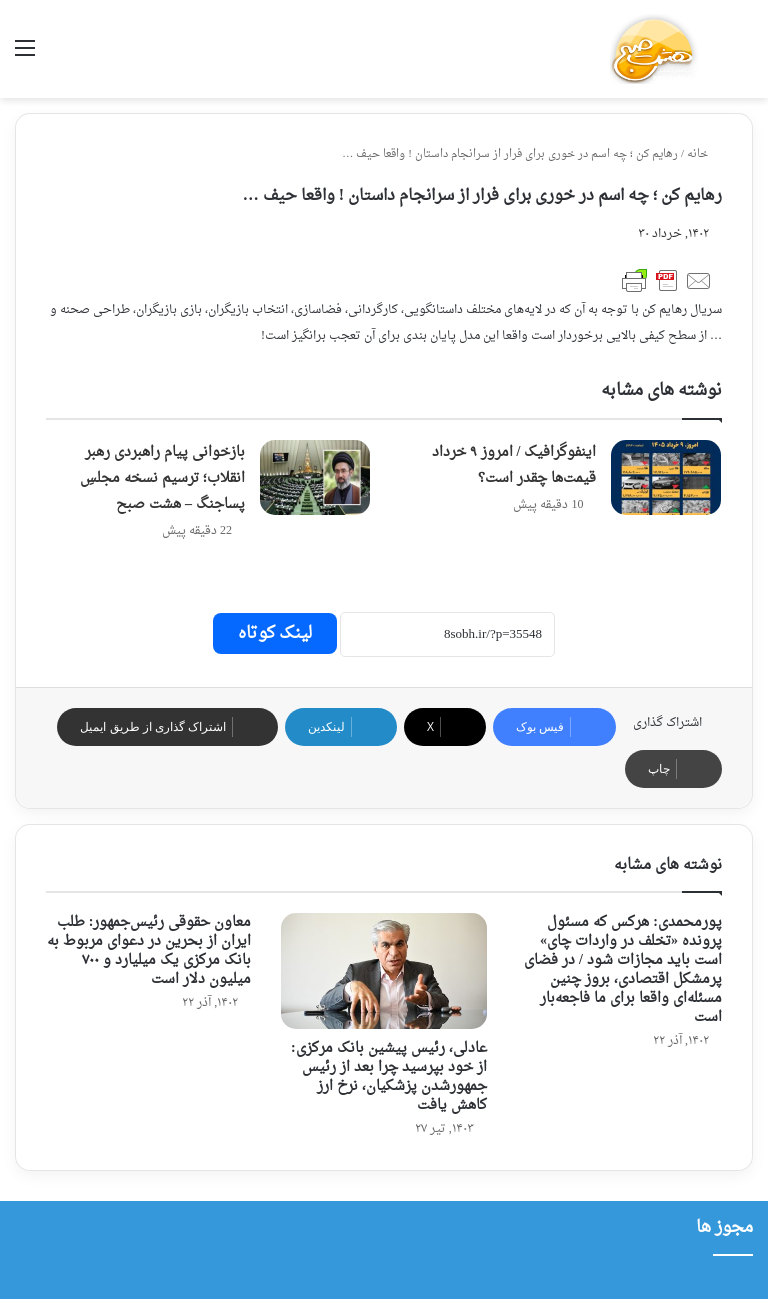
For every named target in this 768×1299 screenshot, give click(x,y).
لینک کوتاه (275, 633)
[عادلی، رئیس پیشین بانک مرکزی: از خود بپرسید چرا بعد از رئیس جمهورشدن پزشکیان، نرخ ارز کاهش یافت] (383, 971)
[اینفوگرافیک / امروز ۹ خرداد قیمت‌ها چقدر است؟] (666, 477)
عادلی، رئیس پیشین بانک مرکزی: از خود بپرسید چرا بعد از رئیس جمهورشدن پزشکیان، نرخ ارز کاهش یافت (389, 1077)
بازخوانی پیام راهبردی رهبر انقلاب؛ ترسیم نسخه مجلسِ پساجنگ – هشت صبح (162, 478)
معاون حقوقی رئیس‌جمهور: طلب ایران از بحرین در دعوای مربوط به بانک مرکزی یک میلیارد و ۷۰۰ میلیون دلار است (149, 951)
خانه (704, 154)
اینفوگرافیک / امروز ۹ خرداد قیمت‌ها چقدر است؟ (514, 465)
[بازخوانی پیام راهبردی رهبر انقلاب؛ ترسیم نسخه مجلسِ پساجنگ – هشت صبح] (315, 477)
